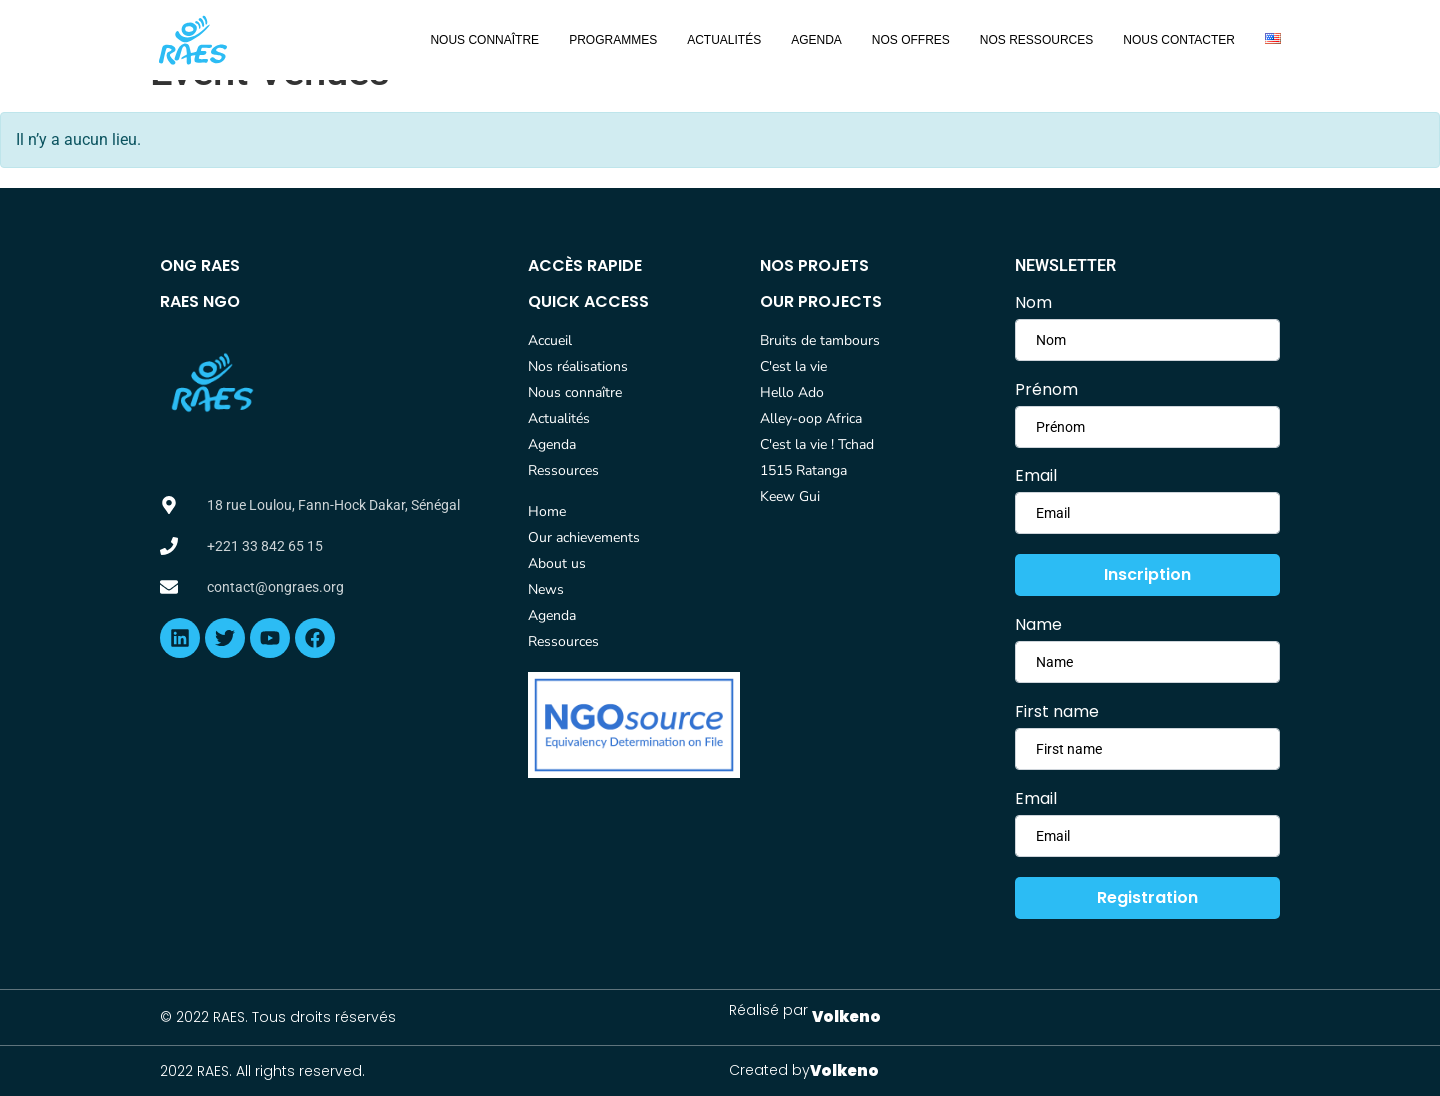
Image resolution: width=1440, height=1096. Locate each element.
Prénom (1046, 390)
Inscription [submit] (1147, 574)
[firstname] (1147, 340)
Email (1036, 476)
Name (1038, 625)
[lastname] (1147, 427)
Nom (1033, 303)
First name (1057, 712)
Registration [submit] (1147, 897)
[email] (1147, 513)
